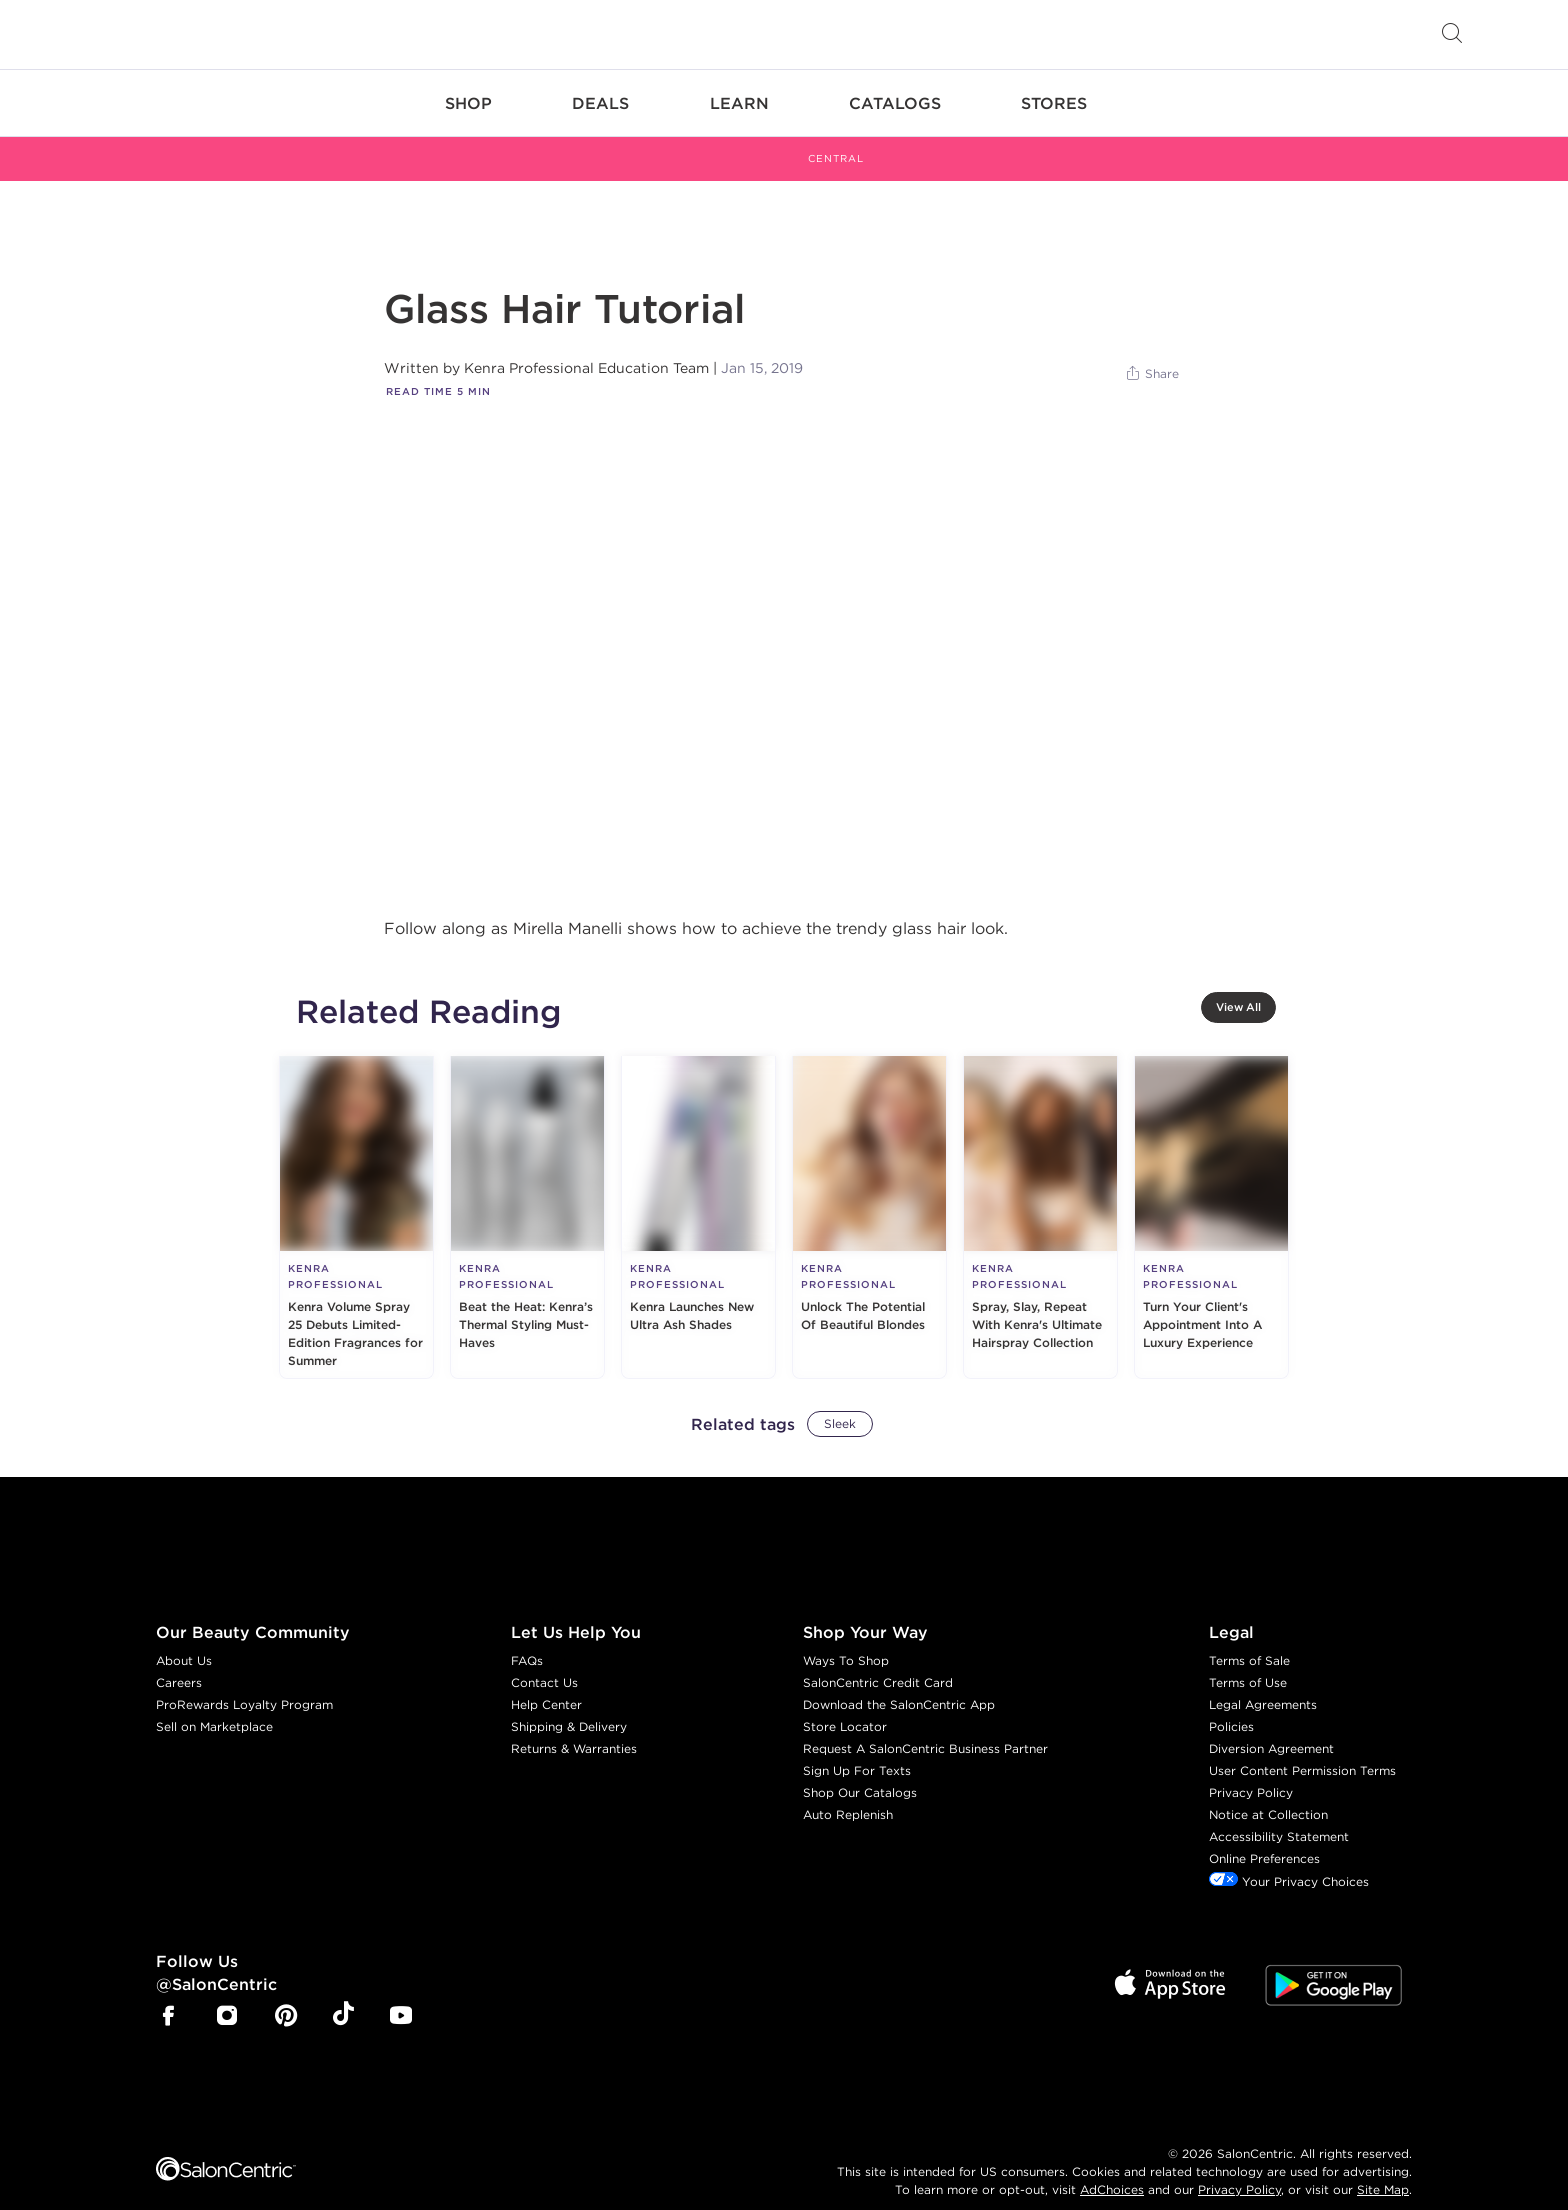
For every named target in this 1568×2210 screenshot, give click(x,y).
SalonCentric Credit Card (878, 1660)
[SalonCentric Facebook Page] (168, 1995)
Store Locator (845, 1704)
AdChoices (1112, 2166)
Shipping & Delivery (569, 1704)
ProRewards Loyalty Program (244, 1682)
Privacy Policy (1251, 1770)
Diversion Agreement (1271, 1726)
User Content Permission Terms (1302, 1748)
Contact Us (544, 1660)
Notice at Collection (1268, 1792)
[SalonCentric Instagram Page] (227, 1995)
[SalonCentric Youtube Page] (401, 1995)
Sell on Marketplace (214, 1704)
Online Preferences (1264, 1836)
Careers (179, 1660)
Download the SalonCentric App (899, 1682)
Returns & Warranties (574, 1726)
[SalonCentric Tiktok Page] (343, 1994)
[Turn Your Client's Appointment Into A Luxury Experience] (1211, 1195)
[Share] (1151, 352)
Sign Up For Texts (857, 1748)
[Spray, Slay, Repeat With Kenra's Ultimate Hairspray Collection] (1040, 1195)
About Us (184, 1638)
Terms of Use (1248, 1660)
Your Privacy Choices (1289, 1859)
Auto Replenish (848, 1792)
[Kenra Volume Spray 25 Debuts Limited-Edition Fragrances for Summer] (356, 1195)
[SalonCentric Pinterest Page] (286, 1995)
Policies (1231, 1704)
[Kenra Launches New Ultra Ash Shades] (698, 1195)
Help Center (546, 1682)
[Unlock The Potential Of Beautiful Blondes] (869, 1195)
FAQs (527, 1638)
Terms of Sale (1249, 1638)
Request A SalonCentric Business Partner (925, 1726)
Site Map (1383, 2166)
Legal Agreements (1263, 1682)
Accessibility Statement (1279, 1814)
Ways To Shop (846, 1638)
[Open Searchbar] (1452, 34)
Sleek (840, 1401)
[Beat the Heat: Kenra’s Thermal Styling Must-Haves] (527, 1195)
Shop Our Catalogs (860, 1770)
